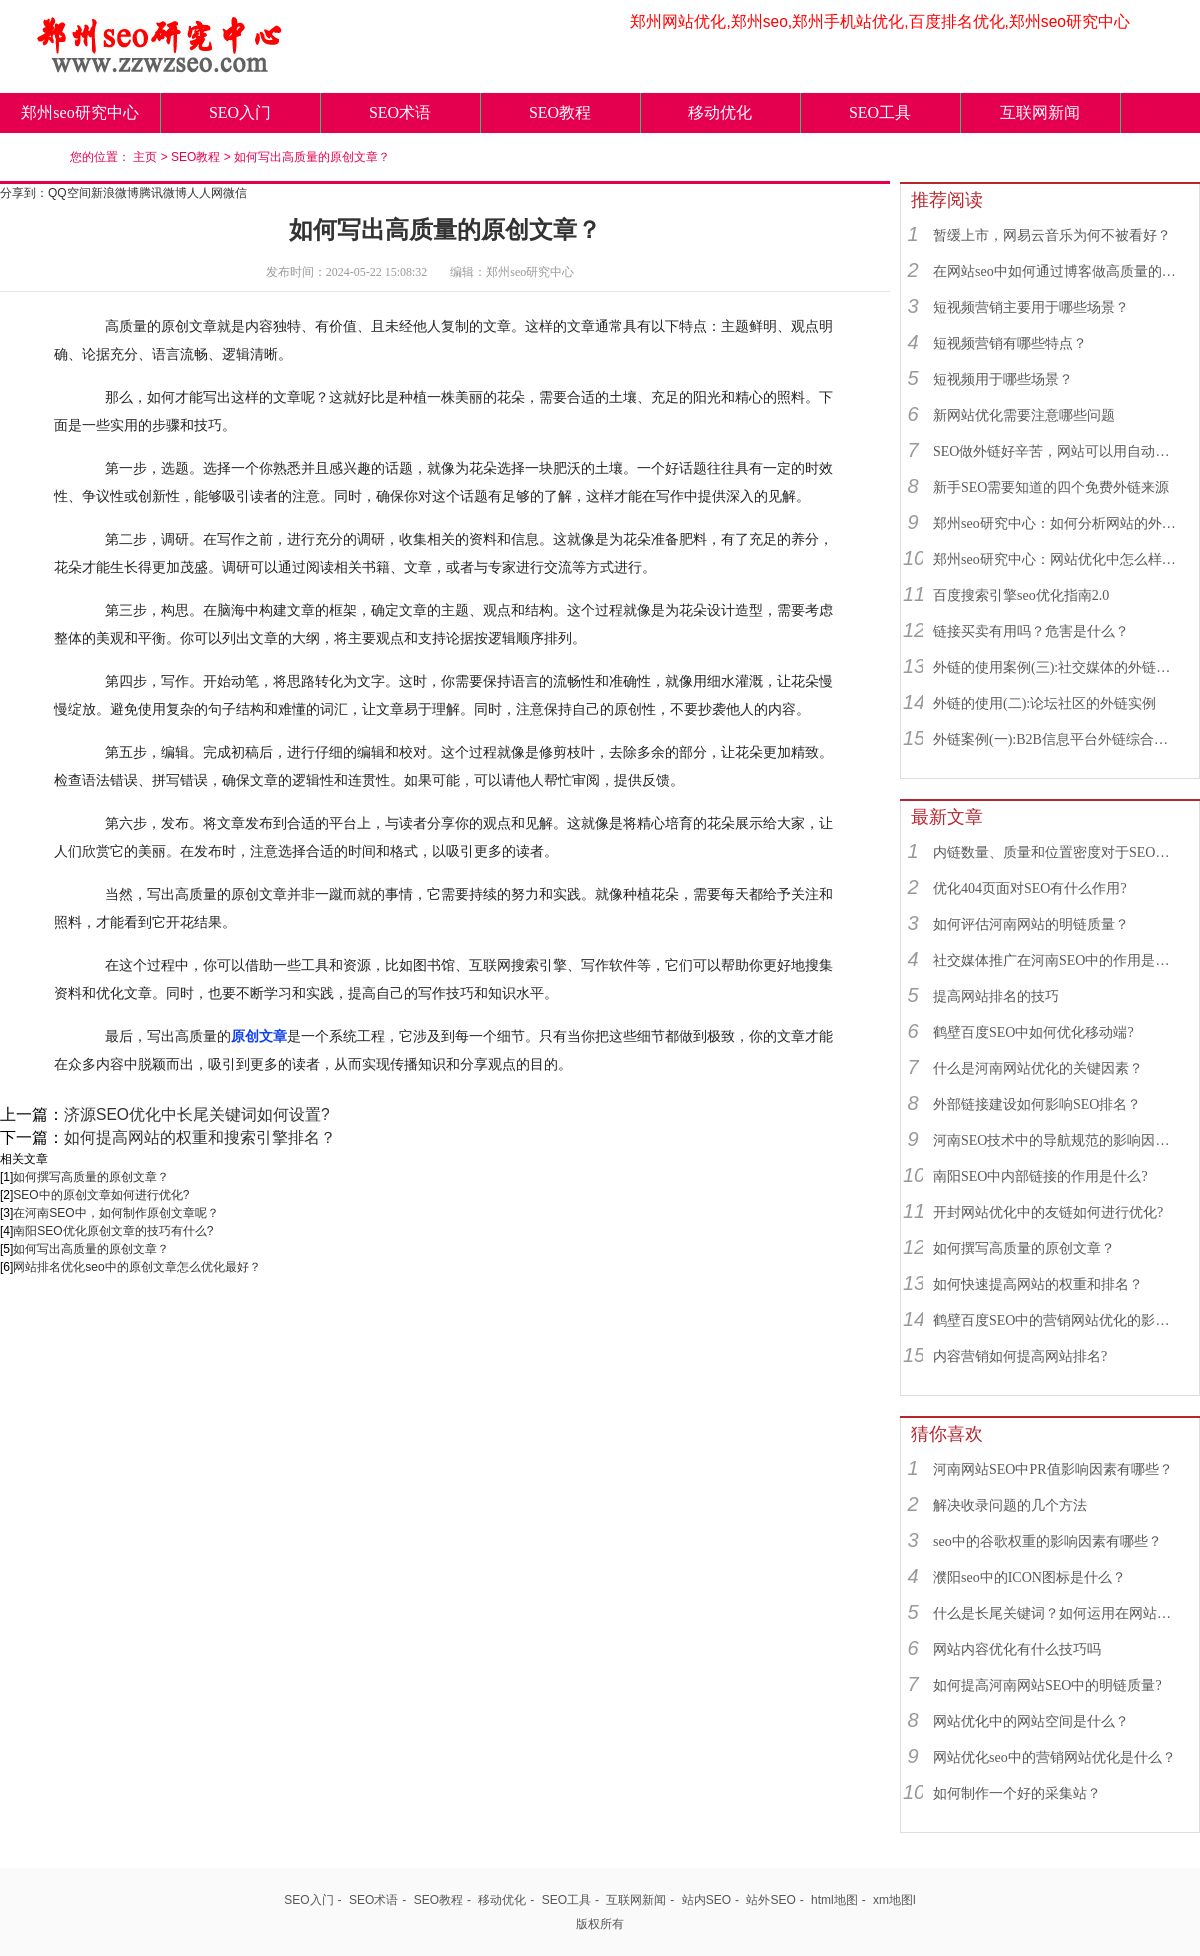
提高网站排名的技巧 (996, 996)
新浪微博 (115, 193)
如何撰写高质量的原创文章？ (91, 1177)
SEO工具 (880, 112)
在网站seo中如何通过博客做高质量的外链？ (1057, 271)
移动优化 (720, 112)
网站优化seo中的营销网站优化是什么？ (1054, 1757)
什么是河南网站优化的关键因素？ (1038, 1068)
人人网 (205, 193)
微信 (235, 193)
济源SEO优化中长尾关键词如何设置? (197, 1114)
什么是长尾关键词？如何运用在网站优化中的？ (1057, 1613)
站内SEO (706, 1900)
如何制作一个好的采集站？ (1017, 1793)
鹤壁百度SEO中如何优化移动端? (1033, 1032)
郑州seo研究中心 (79, 112)
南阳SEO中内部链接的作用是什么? (1040, 1176)
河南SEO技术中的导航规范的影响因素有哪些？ (1057, 1140)
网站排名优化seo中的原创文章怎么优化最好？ (136, 1267)
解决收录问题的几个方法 (1010, 1505)
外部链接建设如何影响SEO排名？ (1037, 1104)
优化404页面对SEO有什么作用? (1030, 888)
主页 (145, 157)
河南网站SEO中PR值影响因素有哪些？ (1053, 1469)
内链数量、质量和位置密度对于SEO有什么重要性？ (1057, 852)
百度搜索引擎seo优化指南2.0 (1021, 595)
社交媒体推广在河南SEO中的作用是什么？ (1057, 960)
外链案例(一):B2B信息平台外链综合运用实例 (1057, 739)
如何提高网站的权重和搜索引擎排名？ (200, 1137)
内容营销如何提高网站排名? (1020, 1356)
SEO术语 (400, 112)
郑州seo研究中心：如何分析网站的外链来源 (1057, 523)
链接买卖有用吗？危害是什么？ (1031, 631)
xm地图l (894, 1900)
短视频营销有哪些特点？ (1010, 343)
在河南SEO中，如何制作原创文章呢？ (115, 1213)
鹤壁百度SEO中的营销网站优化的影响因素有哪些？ (1057, 1320)
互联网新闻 (1040, 112)
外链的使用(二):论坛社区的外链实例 (1044, 703)
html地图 (834, 1900)
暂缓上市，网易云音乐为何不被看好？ (1052, 235)
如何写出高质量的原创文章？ (312, 157)
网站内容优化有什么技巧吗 (1017, 1649)
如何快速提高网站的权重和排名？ (1038, 1284)
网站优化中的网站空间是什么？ (1031, 1721)
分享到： (24, 193)
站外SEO (770, 1900)
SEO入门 (240, 112)
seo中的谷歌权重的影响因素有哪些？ (1047, 1541)
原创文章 (259, 1036)
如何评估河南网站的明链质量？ (1031, 924)
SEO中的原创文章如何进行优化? (101, 1195)
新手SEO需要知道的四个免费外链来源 (1051, 487)
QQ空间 (69, 193)
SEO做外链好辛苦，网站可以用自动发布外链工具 (1057, 451)
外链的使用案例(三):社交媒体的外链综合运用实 (1057, 667)
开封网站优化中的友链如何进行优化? (1048, 1212)
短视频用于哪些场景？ (1003, 379)
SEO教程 (560, 112)
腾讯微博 (163, 193)
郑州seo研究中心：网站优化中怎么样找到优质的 (1057, 559)
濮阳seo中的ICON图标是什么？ (1029, 1577)
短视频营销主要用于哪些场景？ (1031, 307)
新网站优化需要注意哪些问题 (1024, 415)
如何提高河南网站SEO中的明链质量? (1047, 1685)
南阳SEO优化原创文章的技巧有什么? (113, 1231)
